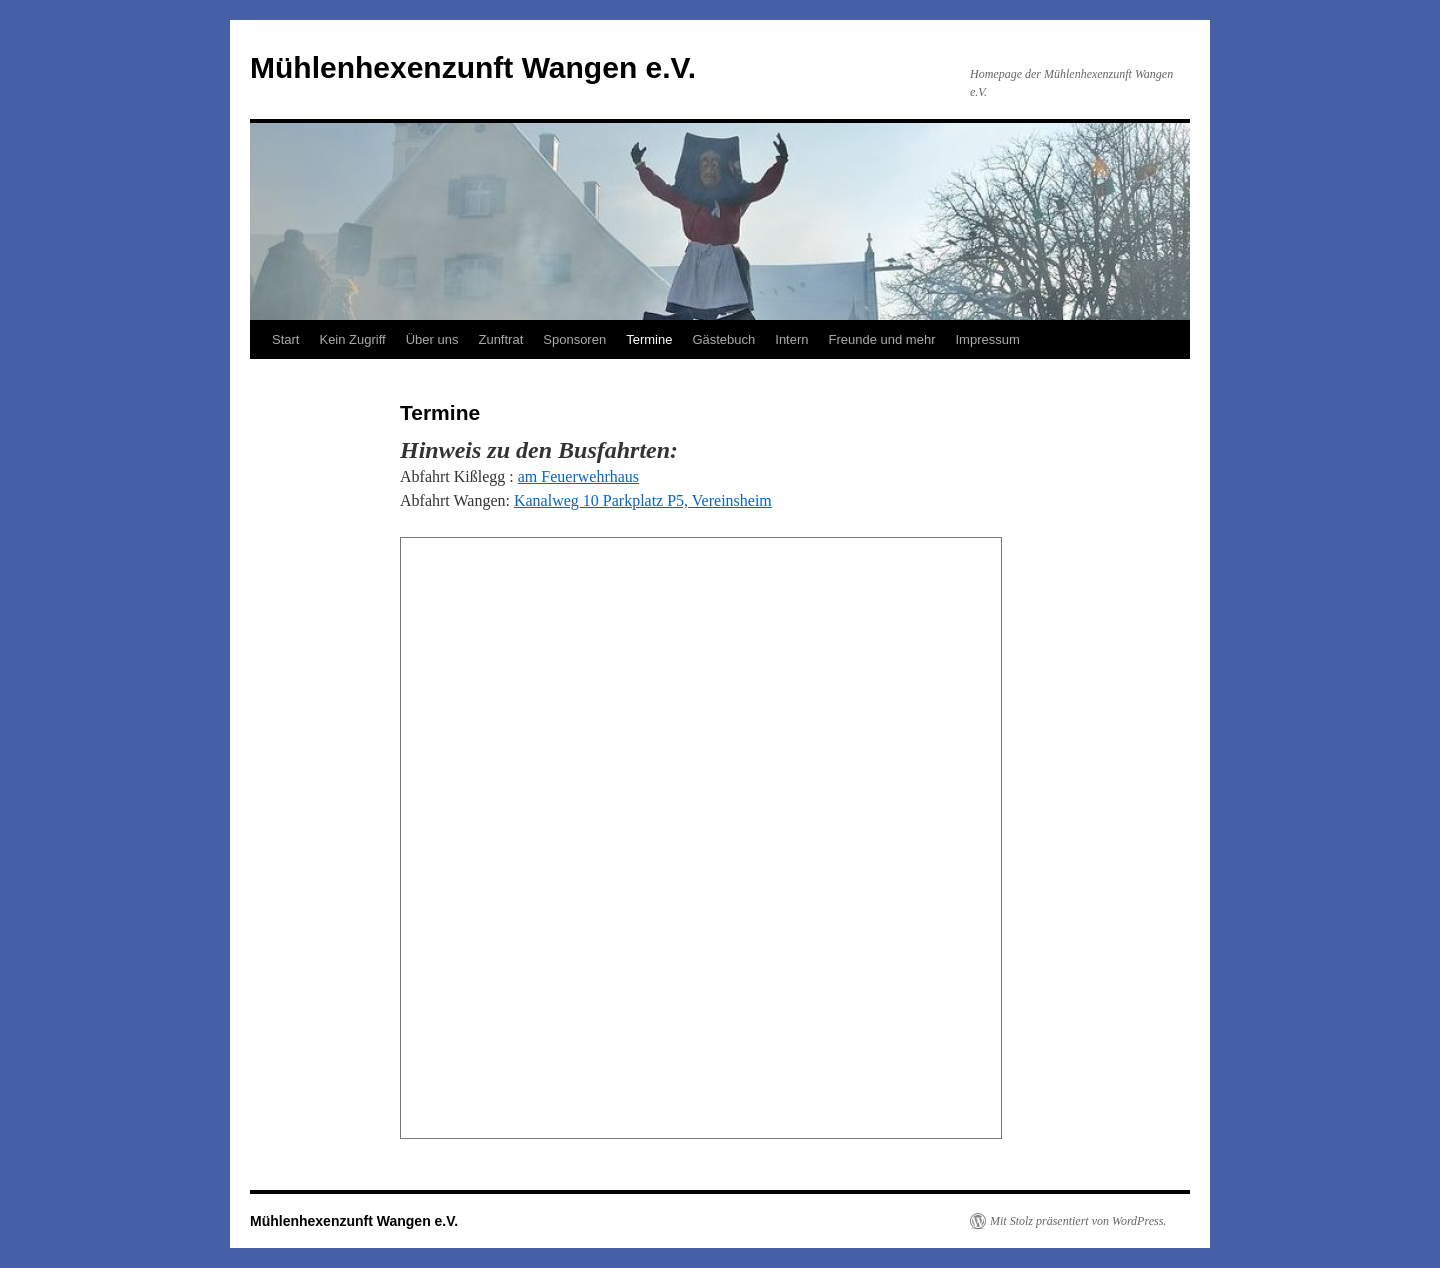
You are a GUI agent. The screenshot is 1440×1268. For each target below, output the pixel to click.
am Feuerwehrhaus (578, 476)
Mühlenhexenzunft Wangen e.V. (473, 67)
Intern (791, 339)
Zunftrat (500, 339)
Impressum (987, 339)
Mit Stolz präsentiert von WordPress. (1078, 1221)
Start (285, 339)
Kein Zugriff (352, 339)
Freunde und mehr (882, 339)
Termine (649, 339)
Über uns (432, 339)
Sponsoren (574, 339)
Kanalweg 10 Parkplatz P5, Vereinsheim (643, 500)
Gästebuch (723, 339)
